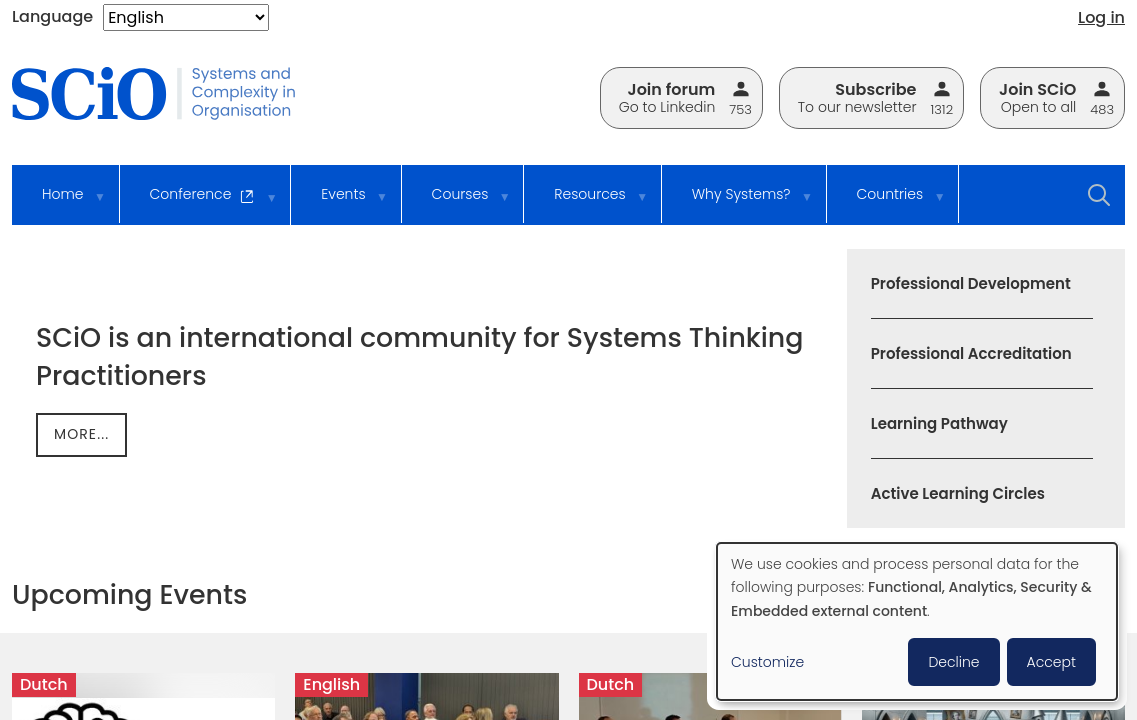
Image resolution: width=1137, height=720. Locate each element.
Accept (1051, 662)
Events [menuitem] (340, 203)
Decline (953, 662)
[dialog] (917, 621)
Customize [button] (767, 662)
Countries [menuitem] (887, 203)
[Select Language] (186, 17)
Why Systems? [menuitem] (738, 203)
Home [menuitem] (60, 203)
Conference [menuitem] (200, 204)
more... (81, 434)
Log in (1101, 17)
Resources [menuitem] (587, 203)
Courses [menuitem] (457, 203)
